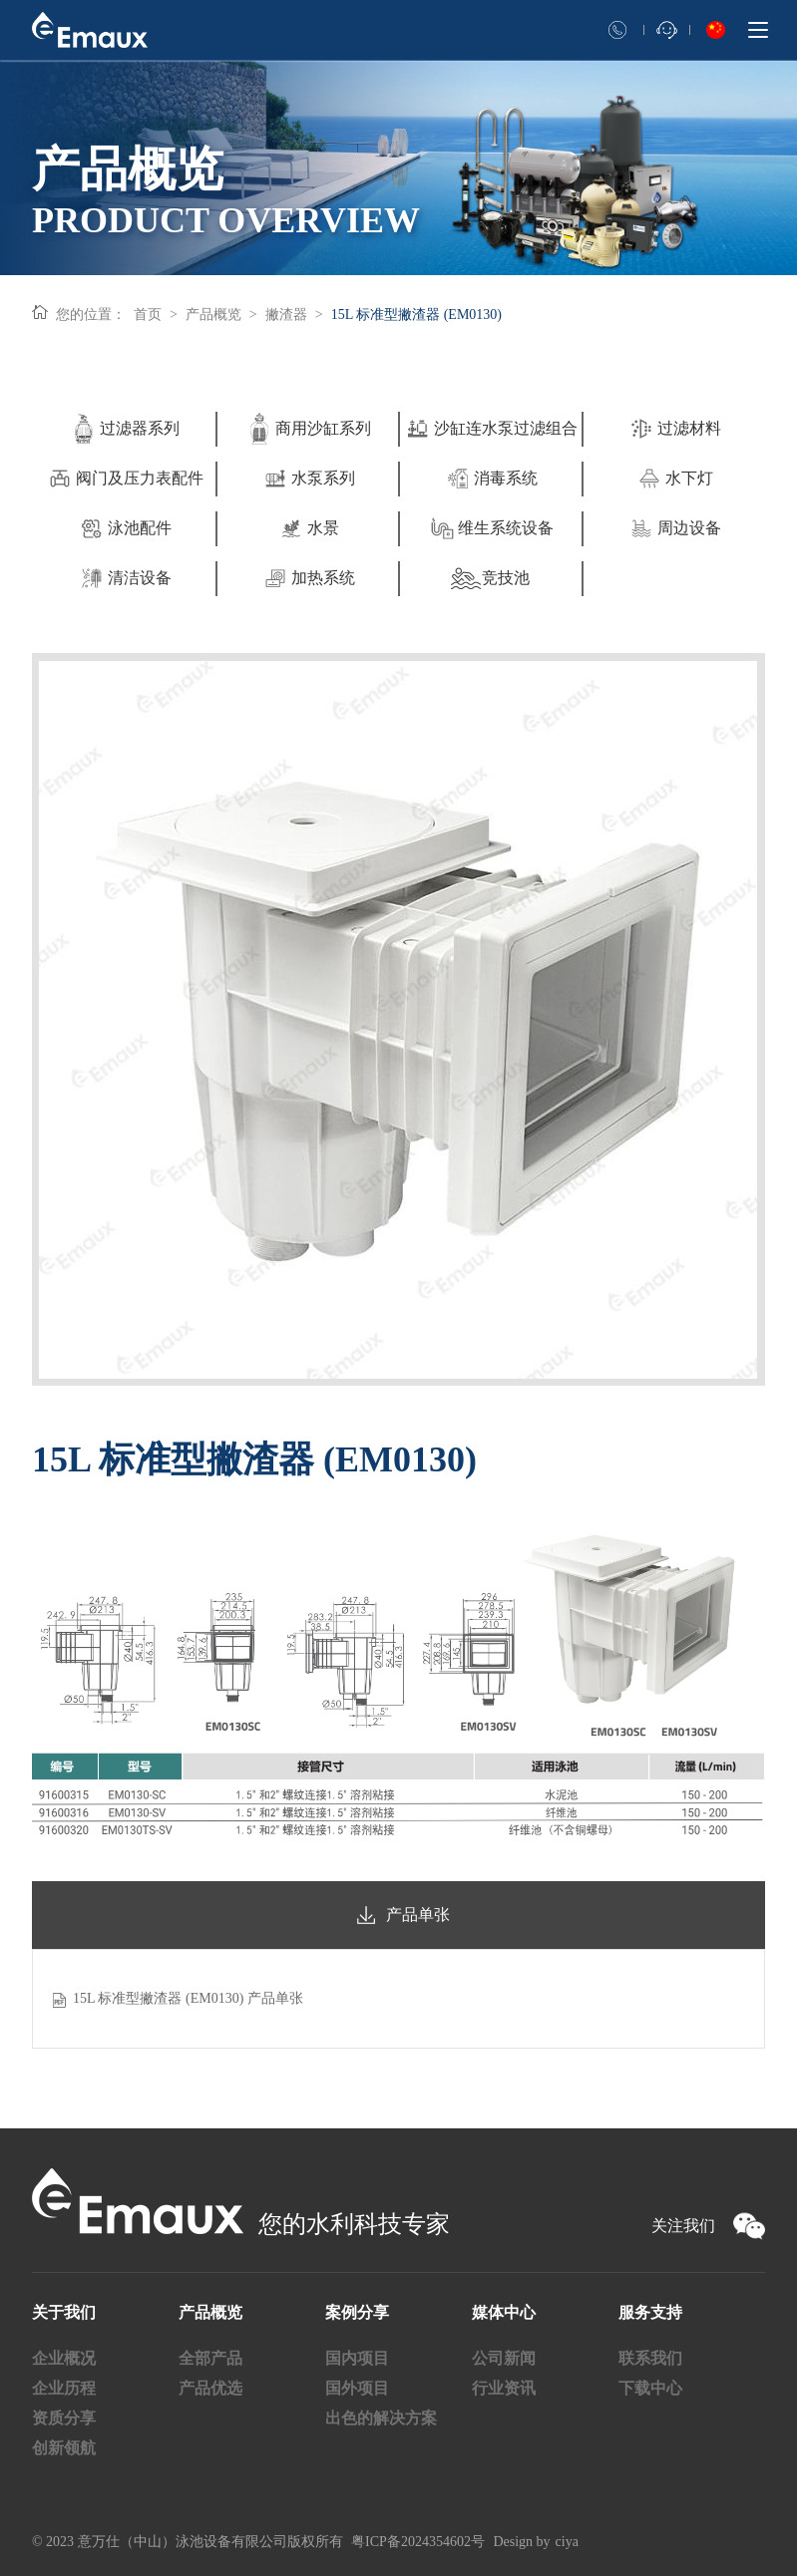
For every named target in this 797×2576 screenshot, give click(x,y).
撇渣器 (286, 314)
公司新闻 (504, 2358)
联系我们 (650, 2358)
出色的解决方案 (381, 2418)
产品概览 (213, 314)
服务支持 (650, 2312)
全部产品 (210, 2358)
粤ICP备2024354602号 (418, 2541)
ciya (567, 2541)
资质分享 (64, 2418)
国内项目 (357, 2358)
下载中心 (650, 2388)
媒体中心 (504, 2312)
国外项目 (357, 2388)
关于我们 (64, 2312)
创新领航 (64, 2447)
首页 (148, 314)
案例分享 (357, 2312)
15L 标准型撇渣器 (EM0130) (416, 314)
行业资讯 (504, 2388)
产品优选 (210, 2388)
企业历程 (64, 2388)
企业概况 (64, 2358)
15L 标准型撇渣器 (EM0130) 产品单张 (188, 1998)
